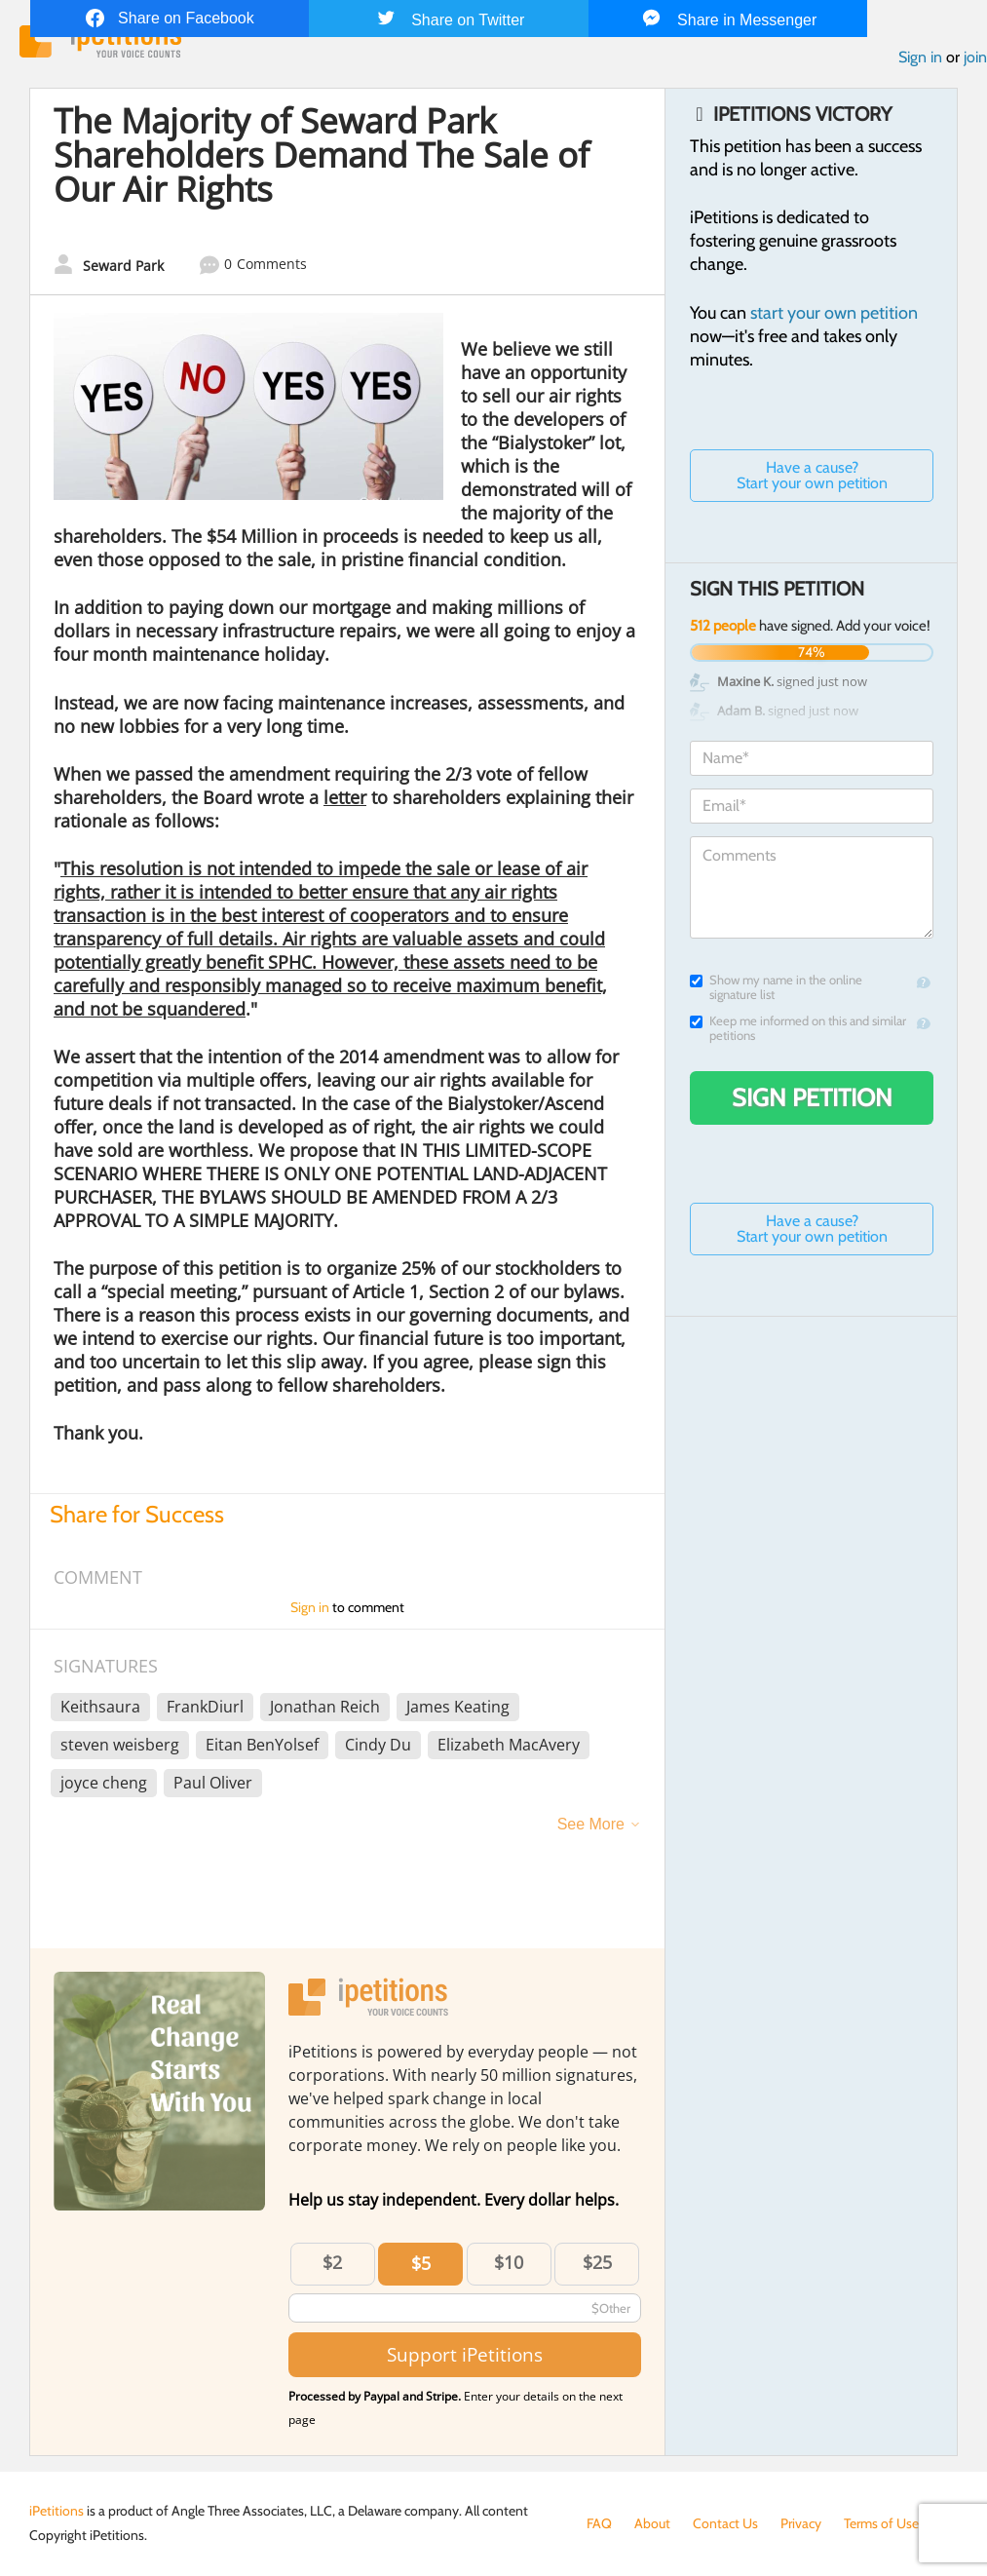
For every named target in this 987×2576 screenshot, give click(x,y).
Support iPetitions (465, 2354)
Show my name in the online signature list (776, 987)
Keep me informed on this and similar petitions (798, 1028)
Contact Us (725, 2523)
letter (344, 797)
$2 (332, 2262)
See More (591, 1824)
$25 (597, 2262)
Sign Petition (812, 1097)
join (975, 57)
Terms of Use (881, 2523)
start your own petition (834, 313)
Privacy (800, 2523)
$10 (508, 2262)
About (652, 2523)
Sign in (920, 57)
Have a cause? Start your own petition (812, 475)
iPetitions (56, 2510)
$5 (421, 2263)
